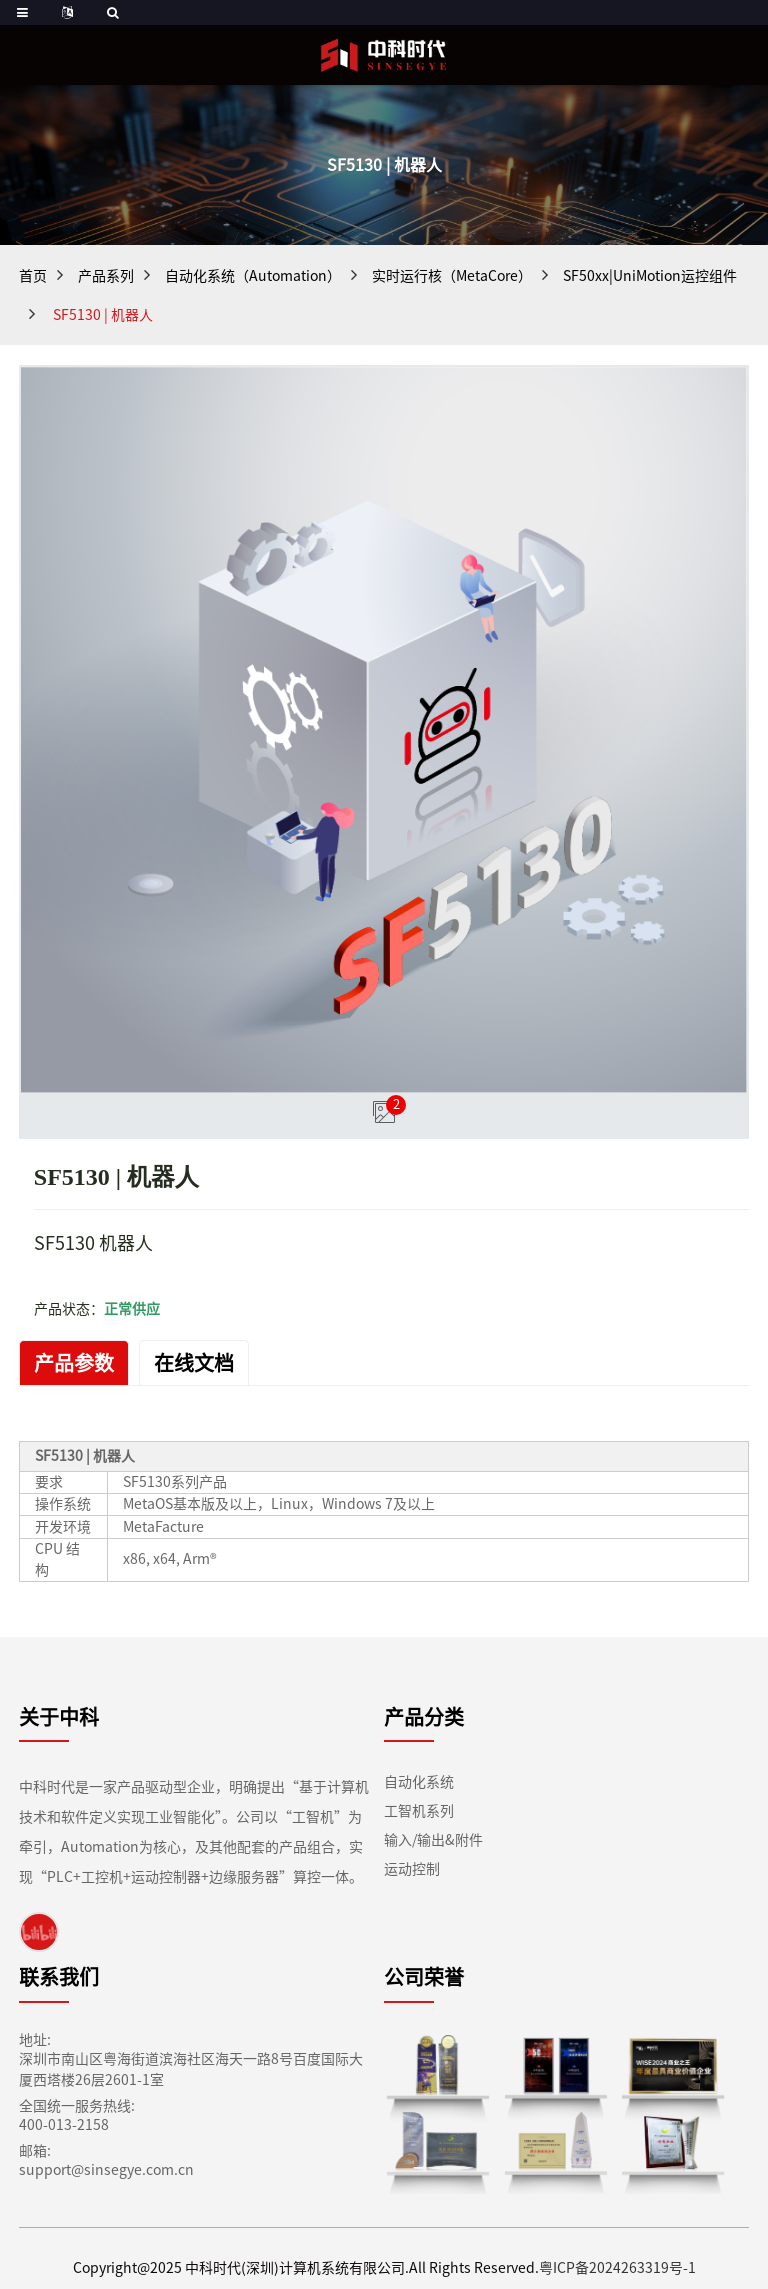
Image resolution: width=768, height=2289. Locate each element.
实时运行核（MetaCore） (440, 276)
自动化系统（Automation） (248, 276)
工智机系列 (419, 1811)
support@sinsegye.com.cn (92, 2170)
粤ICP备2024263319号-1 (604, 2268)
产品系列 (107, 276)
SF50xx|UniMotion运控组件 (630, 276)
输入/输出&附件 (433, 1840)
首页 (33, 276)
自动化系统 (419, 1782)
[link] (39, 1932)
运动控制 (412, 1869)
